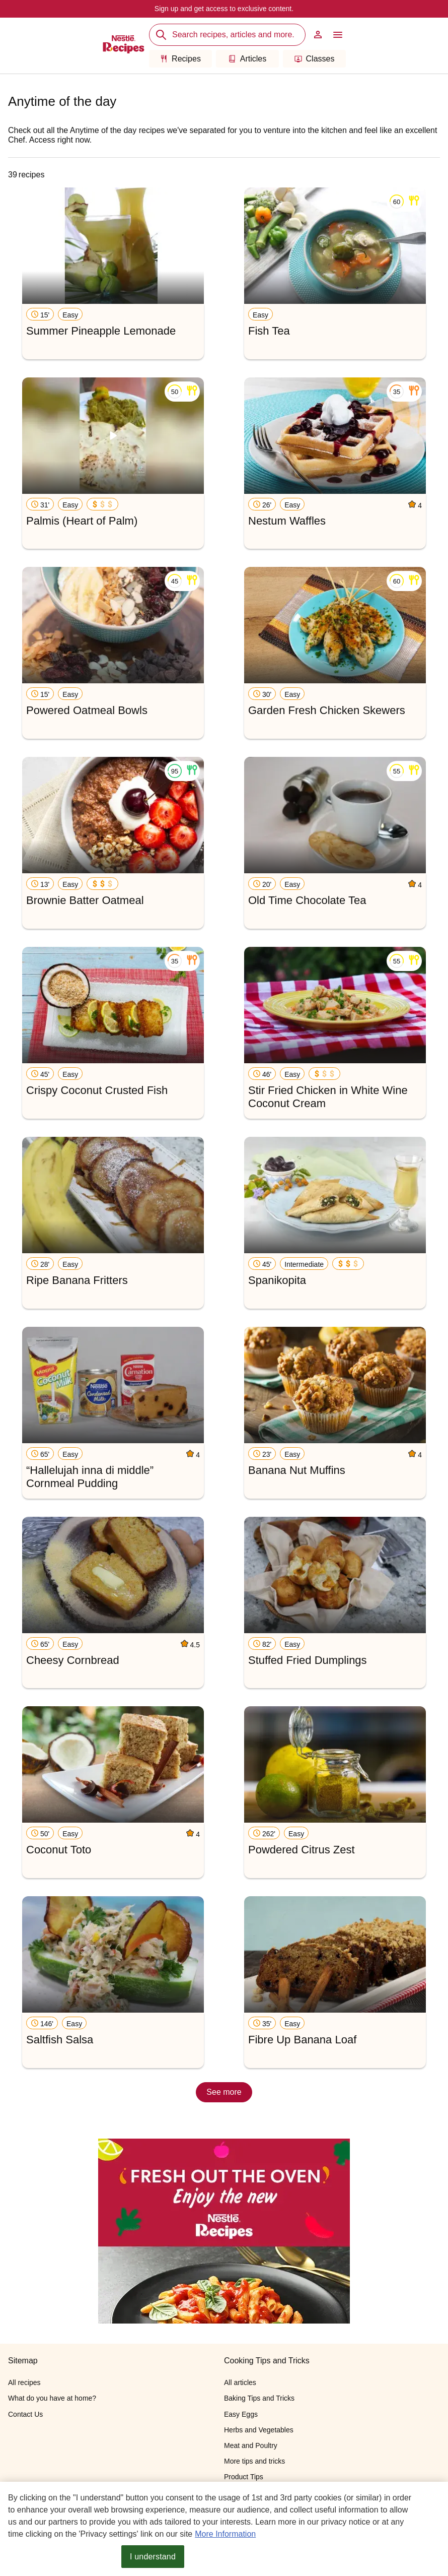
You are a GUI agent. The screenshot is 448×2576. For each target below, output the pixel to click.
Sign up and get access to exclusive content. (224, 9)
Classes (314, 58)
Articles (247, 58)
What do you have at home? (52, 2398)
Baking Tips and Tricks (259, 2398)
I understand (153, 2556)
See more (223, 2092)
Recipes (180, 58)
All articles (240, 2382)
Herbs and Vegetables (258, 2430)
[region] (224, 2529)
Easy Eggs (241, 2414)
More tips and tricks (254, 2461)
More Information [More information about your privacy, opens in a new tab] (225, 2534)
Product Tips (243, 2477)
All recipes (24, 2382)
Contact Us (25, 2414)
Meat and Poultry (250, 2445)
